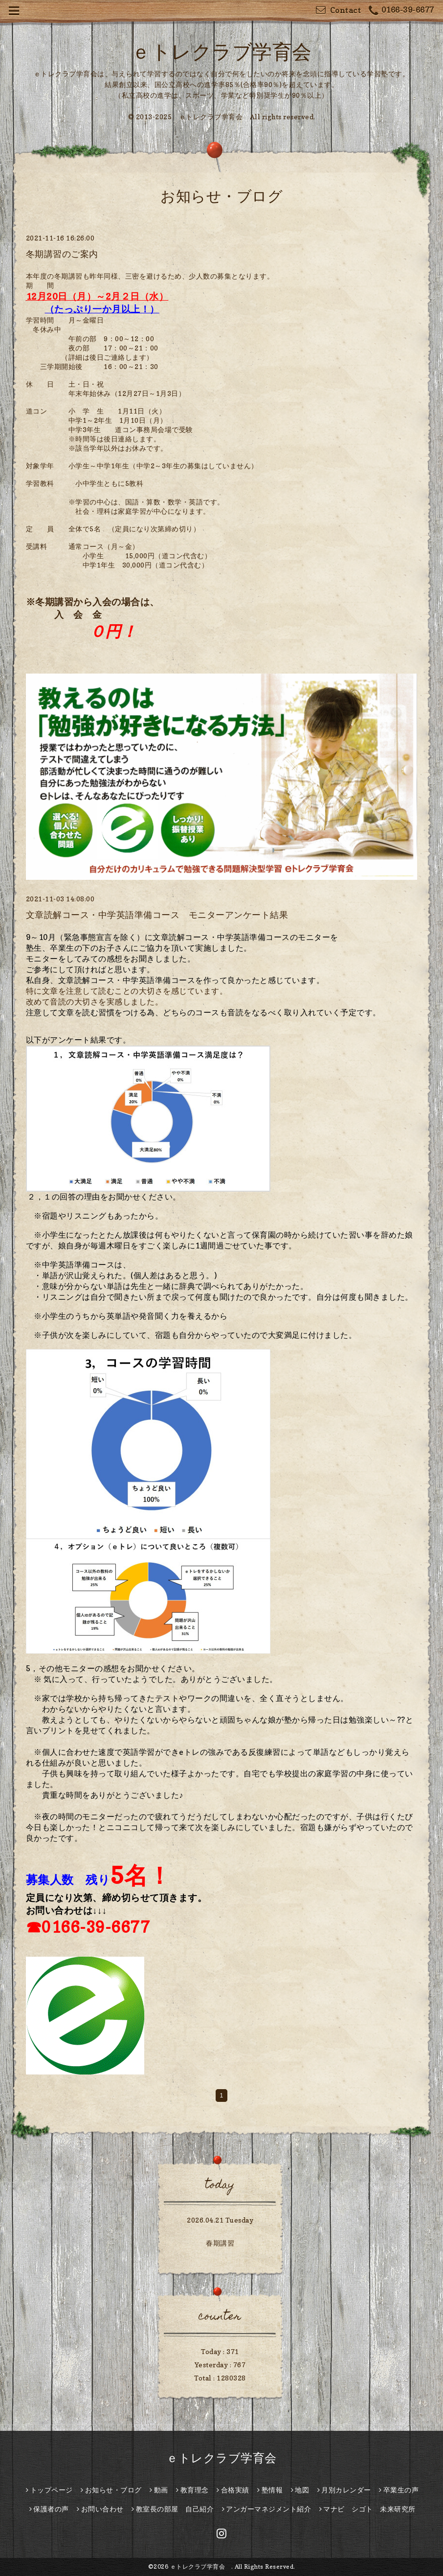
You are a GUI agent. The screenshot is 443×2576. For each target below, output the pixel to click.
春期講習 (220, 2243)
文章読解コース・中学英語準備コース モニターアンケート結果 (157, 915)
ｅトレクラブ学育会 (231, 51)
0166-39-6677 (401, 11)
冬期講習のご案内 (62, 254)
